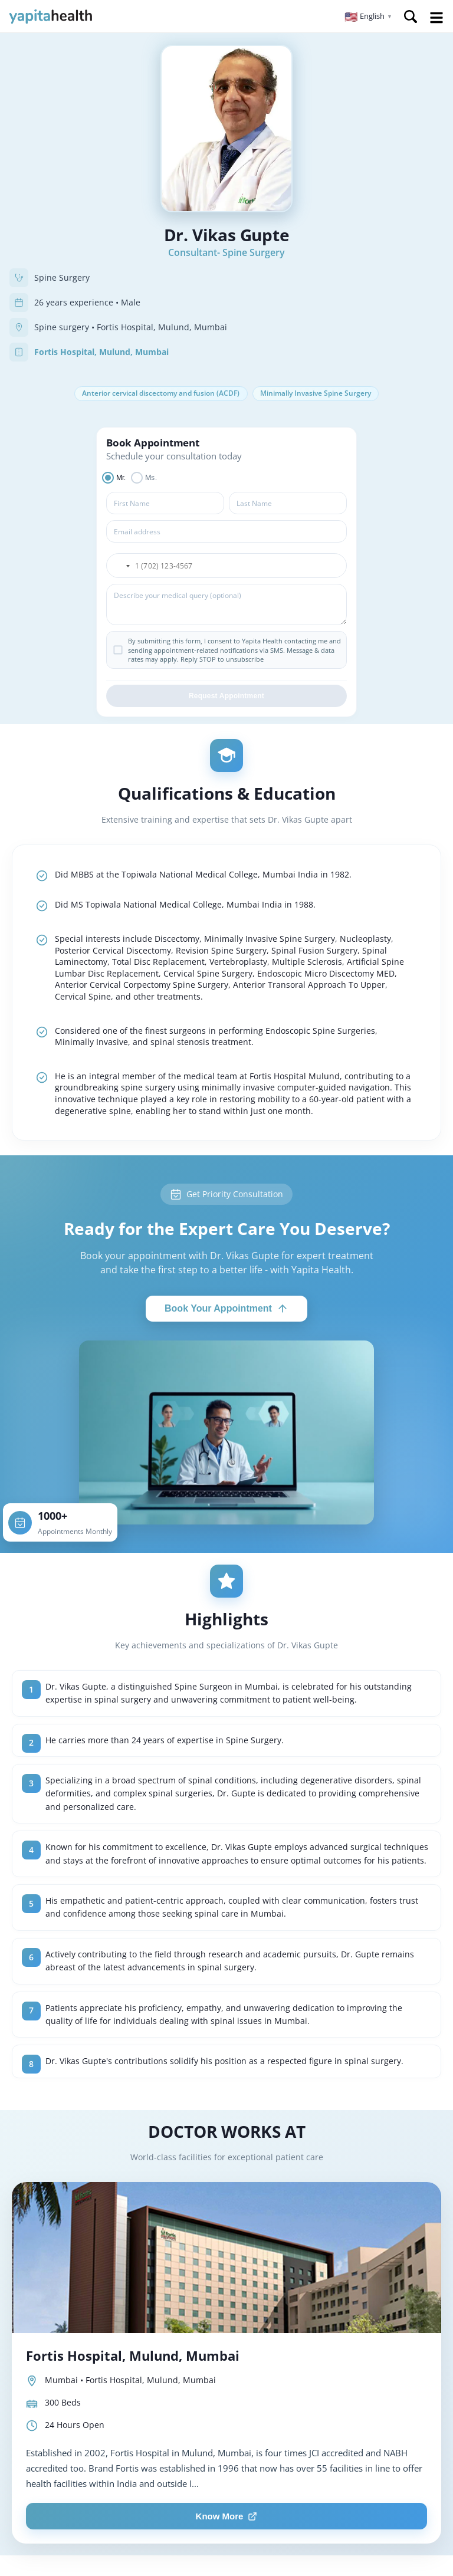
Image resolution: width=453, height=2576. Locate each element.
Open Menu (436, 18)
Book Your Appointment (226, 1310)
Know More (227, 2518)
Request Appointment (226, 698)
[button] (368, 16)
